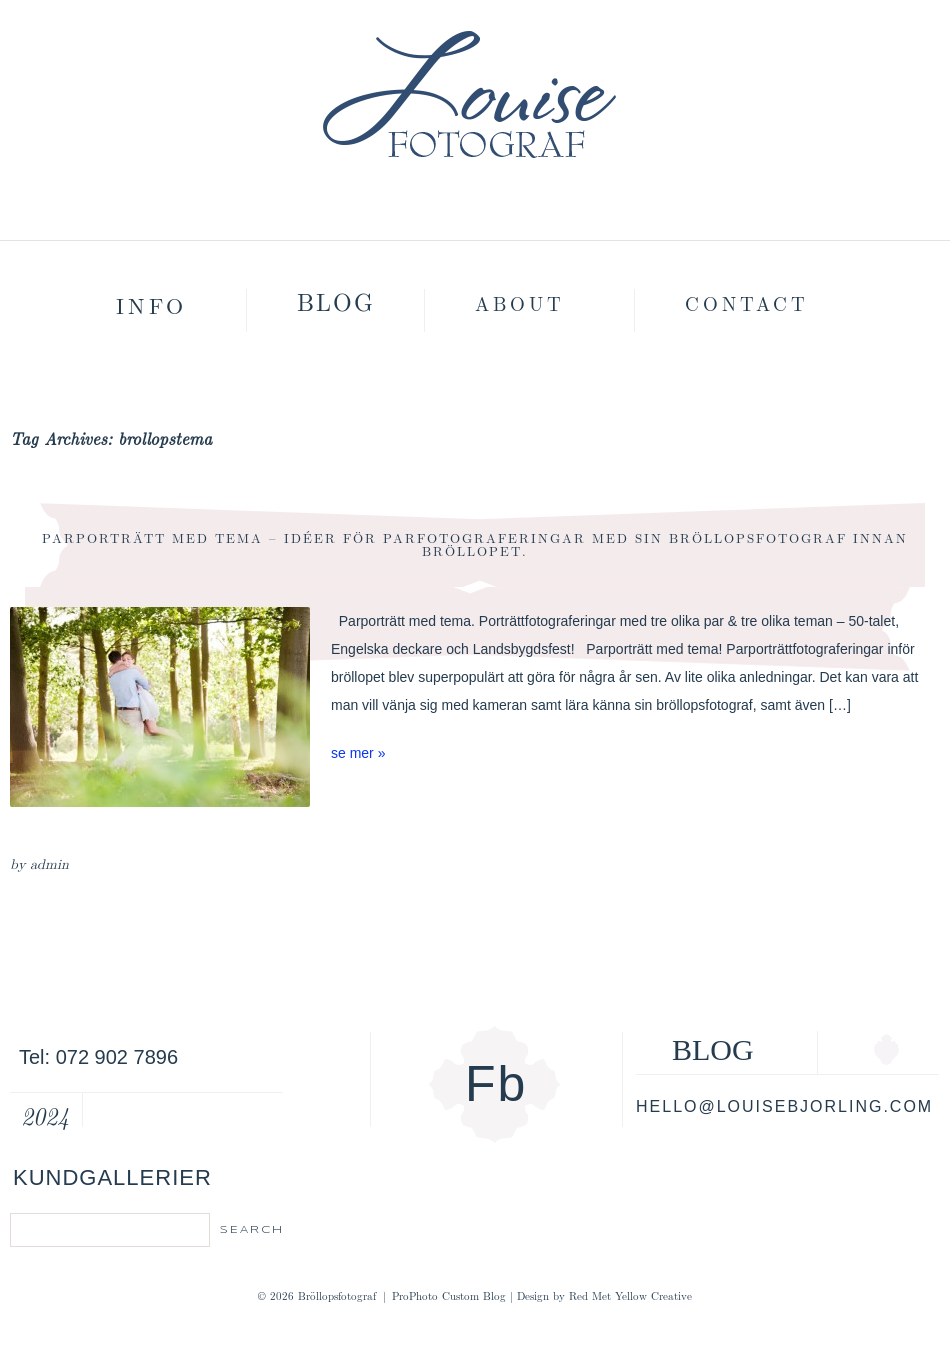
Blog (336, 301)
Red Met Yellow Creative (630, 1295)
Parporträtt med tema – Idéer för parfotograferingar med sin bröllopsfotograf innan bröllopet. (475, 544)
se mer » (358, 753)
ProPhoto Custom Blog (449, 1295)
